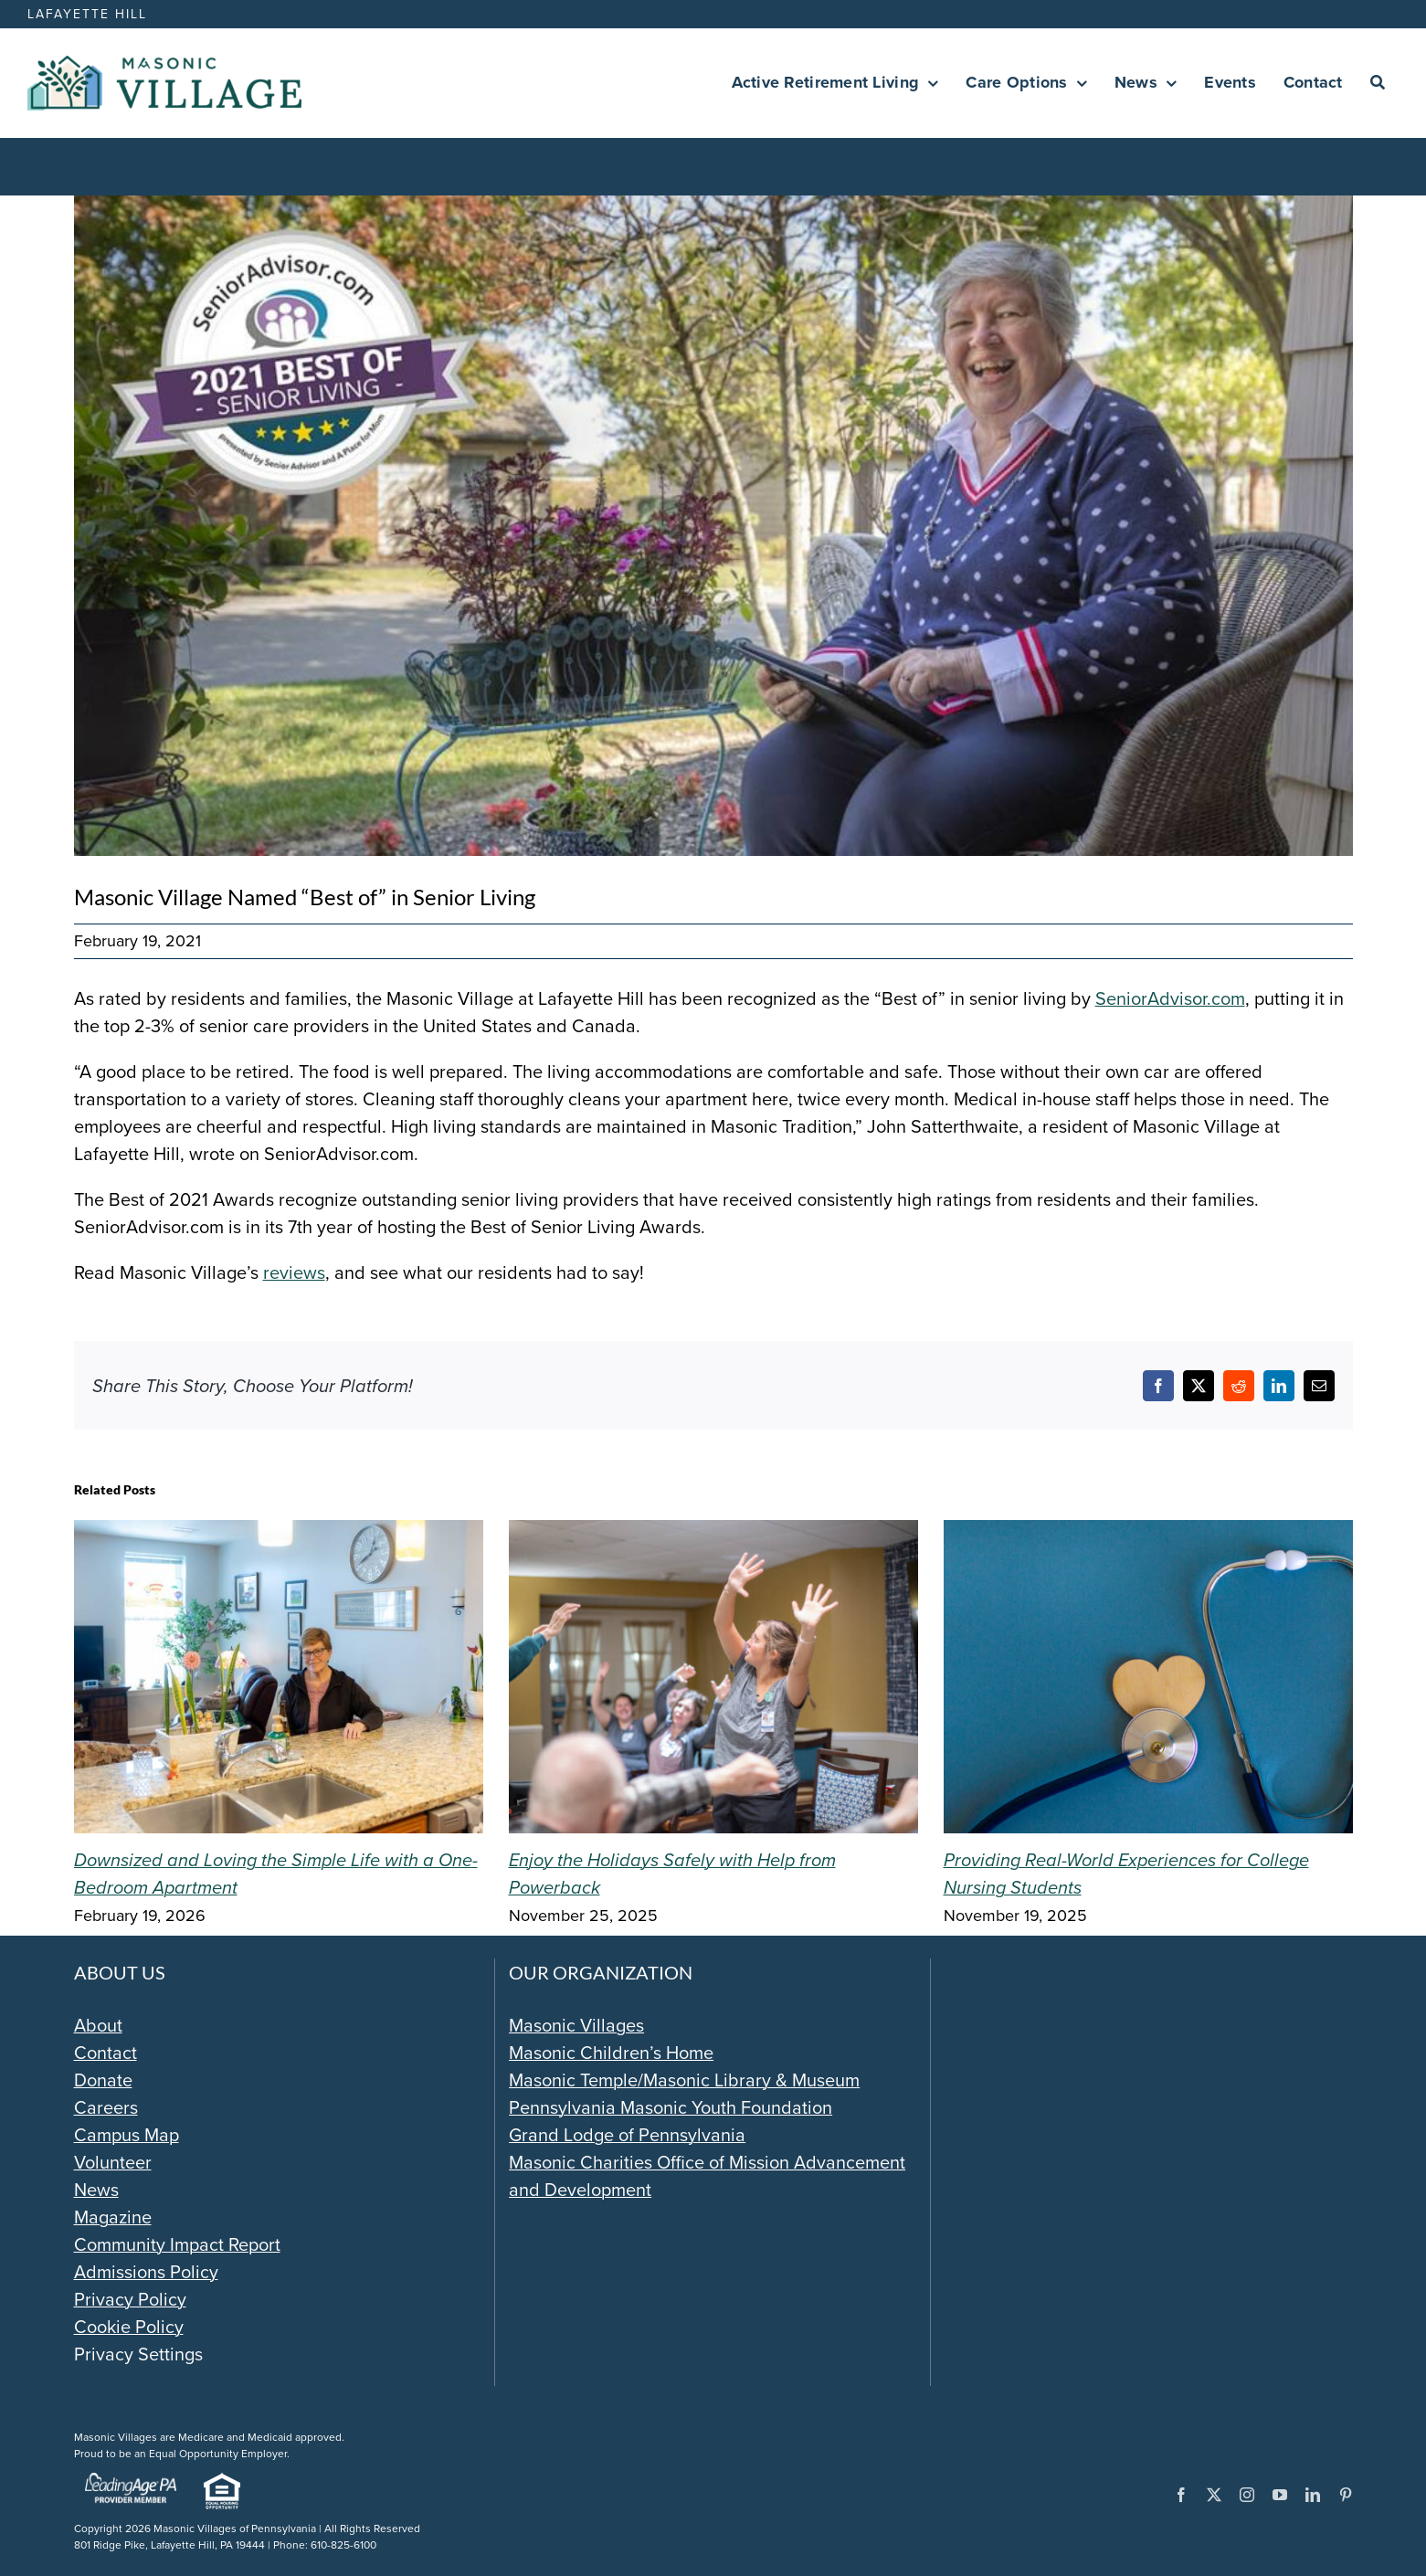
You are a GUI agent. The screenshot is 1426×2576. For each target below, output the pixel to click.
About (98, 2025)
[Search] (1378, 82)
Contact (105, 2052)
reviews (294, 1272)
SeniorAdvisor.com (1170, 998)
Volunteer (113, 2162)
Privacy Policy (130, 2299)
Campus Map (126, 2134)
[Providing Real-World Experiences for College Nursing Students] (1148, 1533)
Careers (106, 2107)
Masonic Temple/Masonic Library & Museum (684, 2080)
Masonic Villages (576, 2025)
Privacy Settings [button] (138, 2354)
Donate (103, 2080)
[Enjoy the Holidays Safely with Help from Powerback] (713, 1533)
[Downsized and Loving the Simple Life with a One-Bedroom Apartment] (278, 1533)
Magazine (113, 2217)
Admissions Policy (146, 2272)
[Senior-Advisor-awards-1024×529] (713, 525)
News (96, 2189)
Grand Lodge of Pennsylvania (627, 2134)
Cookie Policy (129, 2326)
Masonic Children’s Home (611, 2052)
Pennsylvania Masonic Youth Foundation (670, 2107)
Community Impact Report (177, 2244)
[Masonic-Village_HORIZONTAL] (164, 65)
